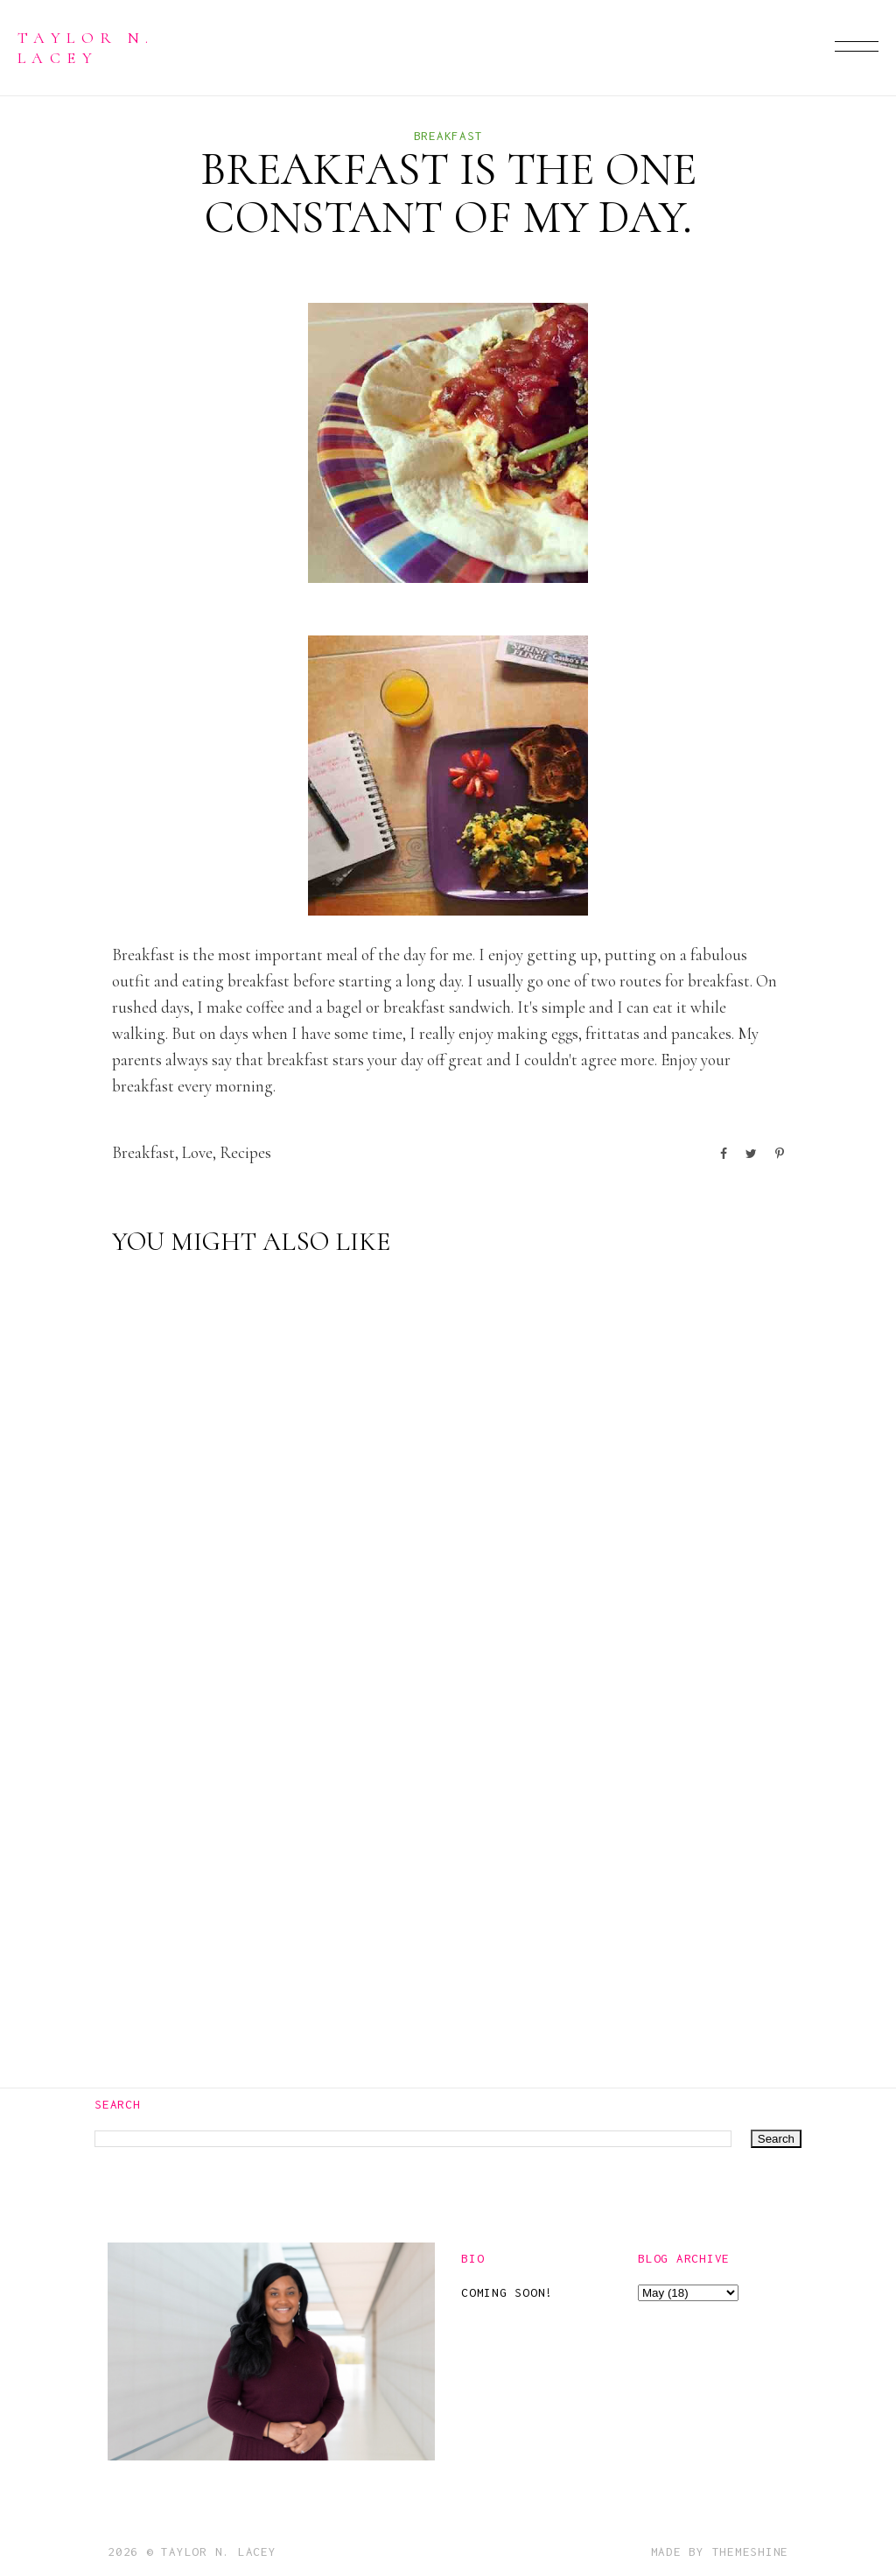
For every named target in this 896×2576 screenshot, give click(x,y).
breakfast (448, 136)
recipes (245, 1152)
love (197, 1152)
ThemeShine (750, 2551)
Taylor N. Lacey (86, 47)
